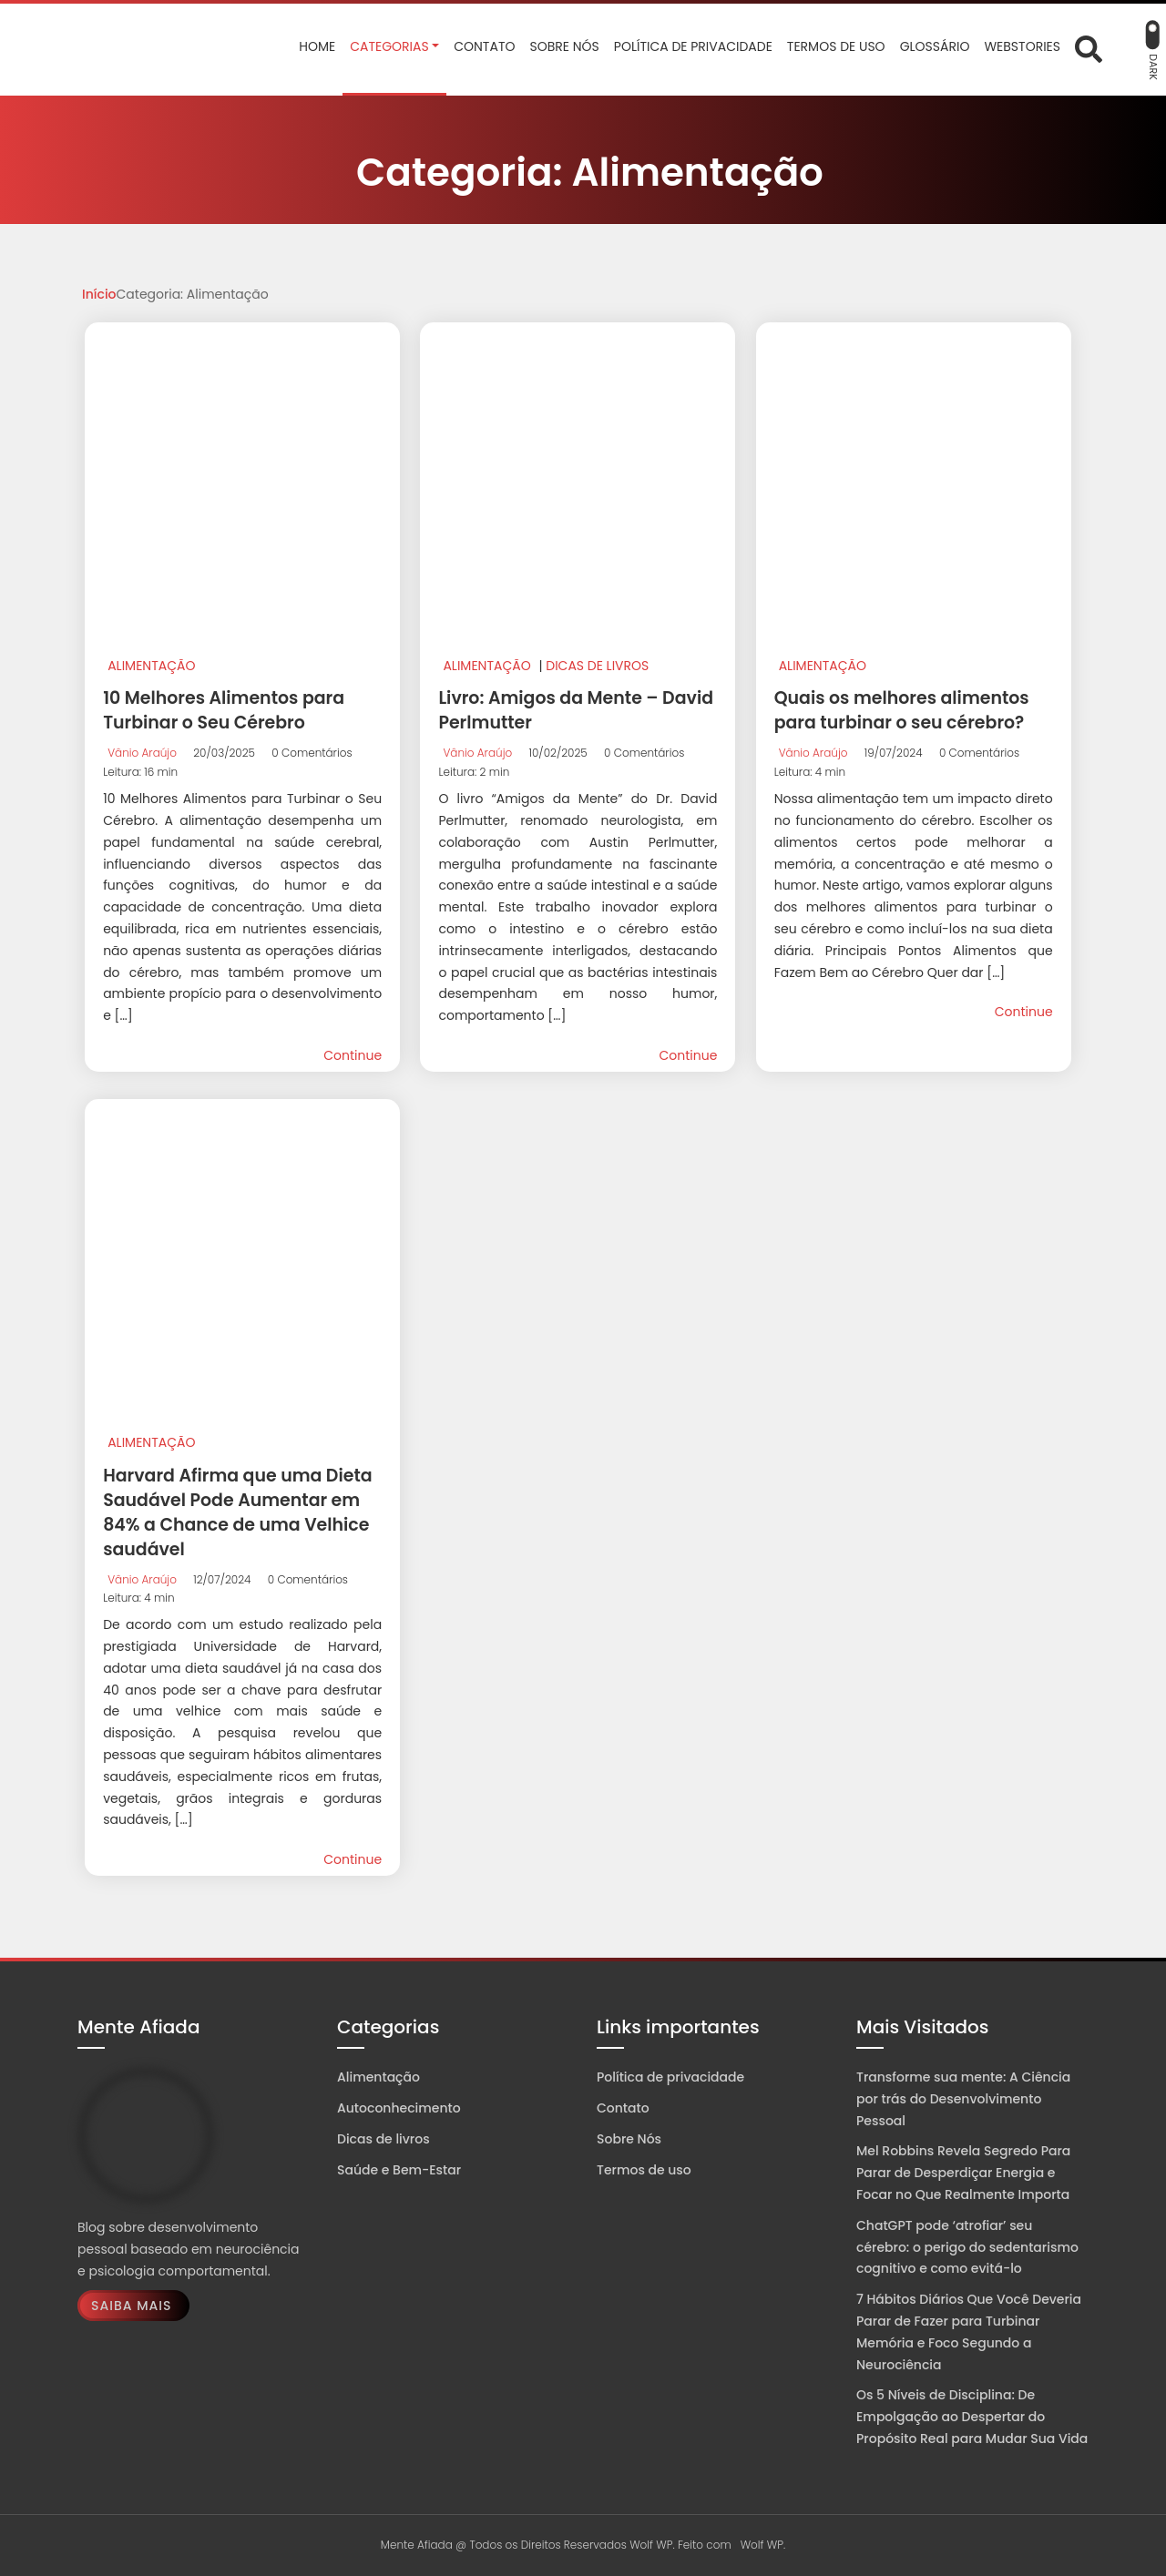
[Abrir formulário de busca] (1088, 47)
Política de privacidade (670, 2077)
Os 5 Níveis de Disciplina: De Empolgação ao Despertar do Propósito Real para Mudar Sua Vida (972, 2417)
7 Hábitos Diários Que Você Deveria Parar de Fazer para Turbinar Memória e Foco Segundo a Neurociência (968, 2331)
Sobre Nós (629, 2139)
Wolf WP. (763, 2544)
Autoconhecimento (399, 2108)
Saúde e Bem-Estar (399, 2170)
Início (99, 294)
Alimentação (151, 666)
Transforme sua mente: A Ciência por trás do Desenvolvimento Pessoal (963, 2099)
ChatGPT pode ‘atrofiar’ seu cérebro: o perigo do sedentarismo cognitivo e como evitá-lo (967, 2247)
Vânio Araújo (142, 752)
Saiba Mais (131, 2305)
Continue (352, 1055)
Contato (623, 2108)
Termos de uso (644, 2170)
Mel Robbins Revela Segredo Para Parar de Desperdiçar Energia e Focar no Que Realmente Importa (963, 2173)
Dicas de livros (597, 666)
